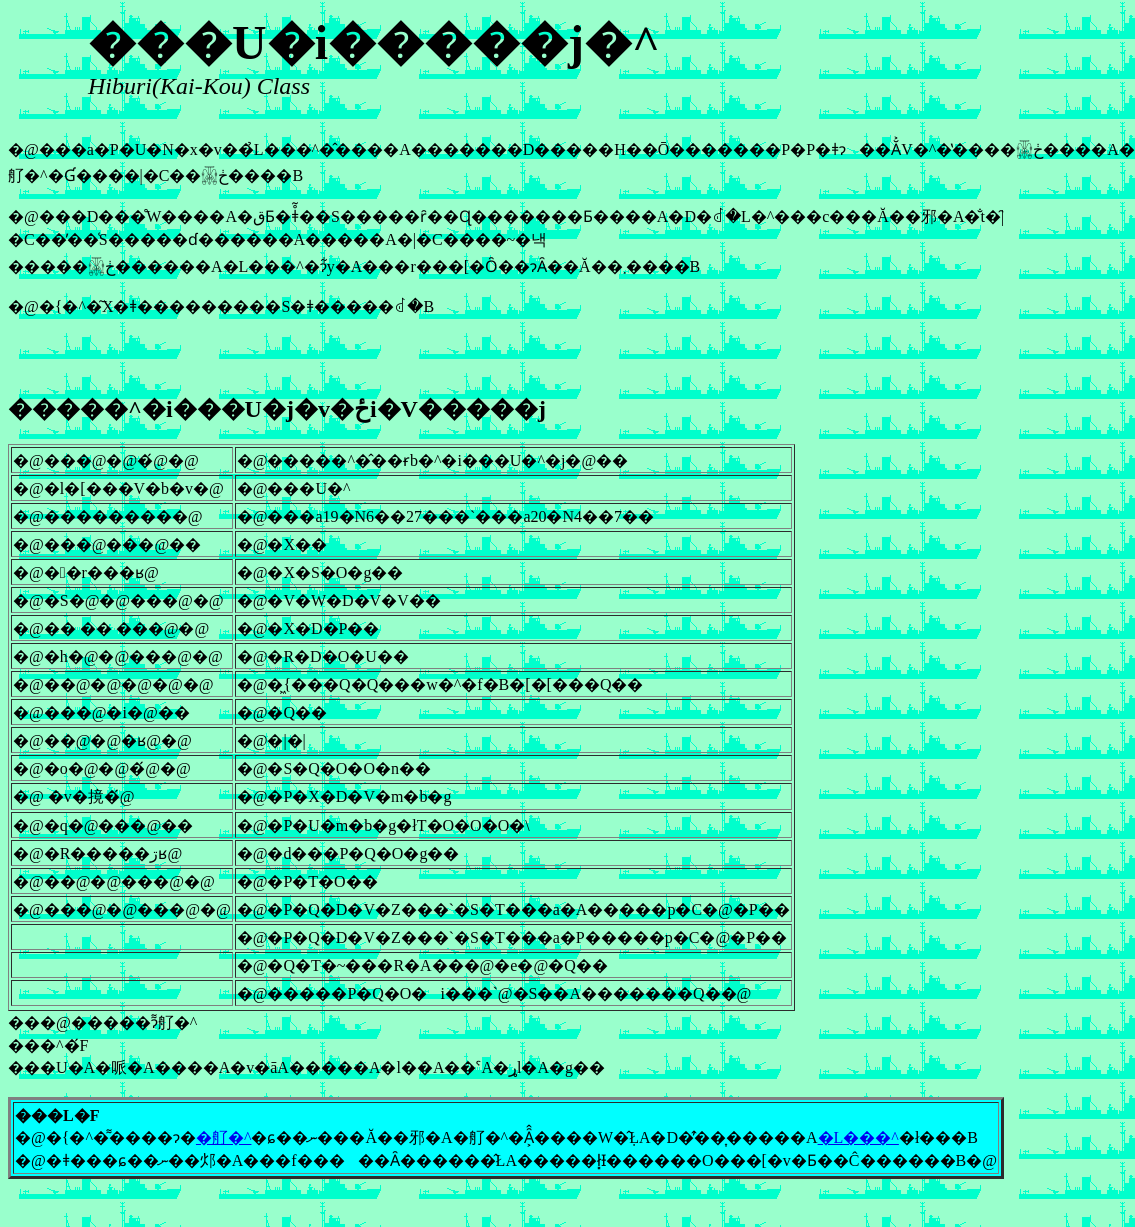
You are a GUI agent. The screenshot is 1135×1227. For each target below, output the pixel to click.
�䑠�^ (224, 1137)
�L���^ (858, 1137)
